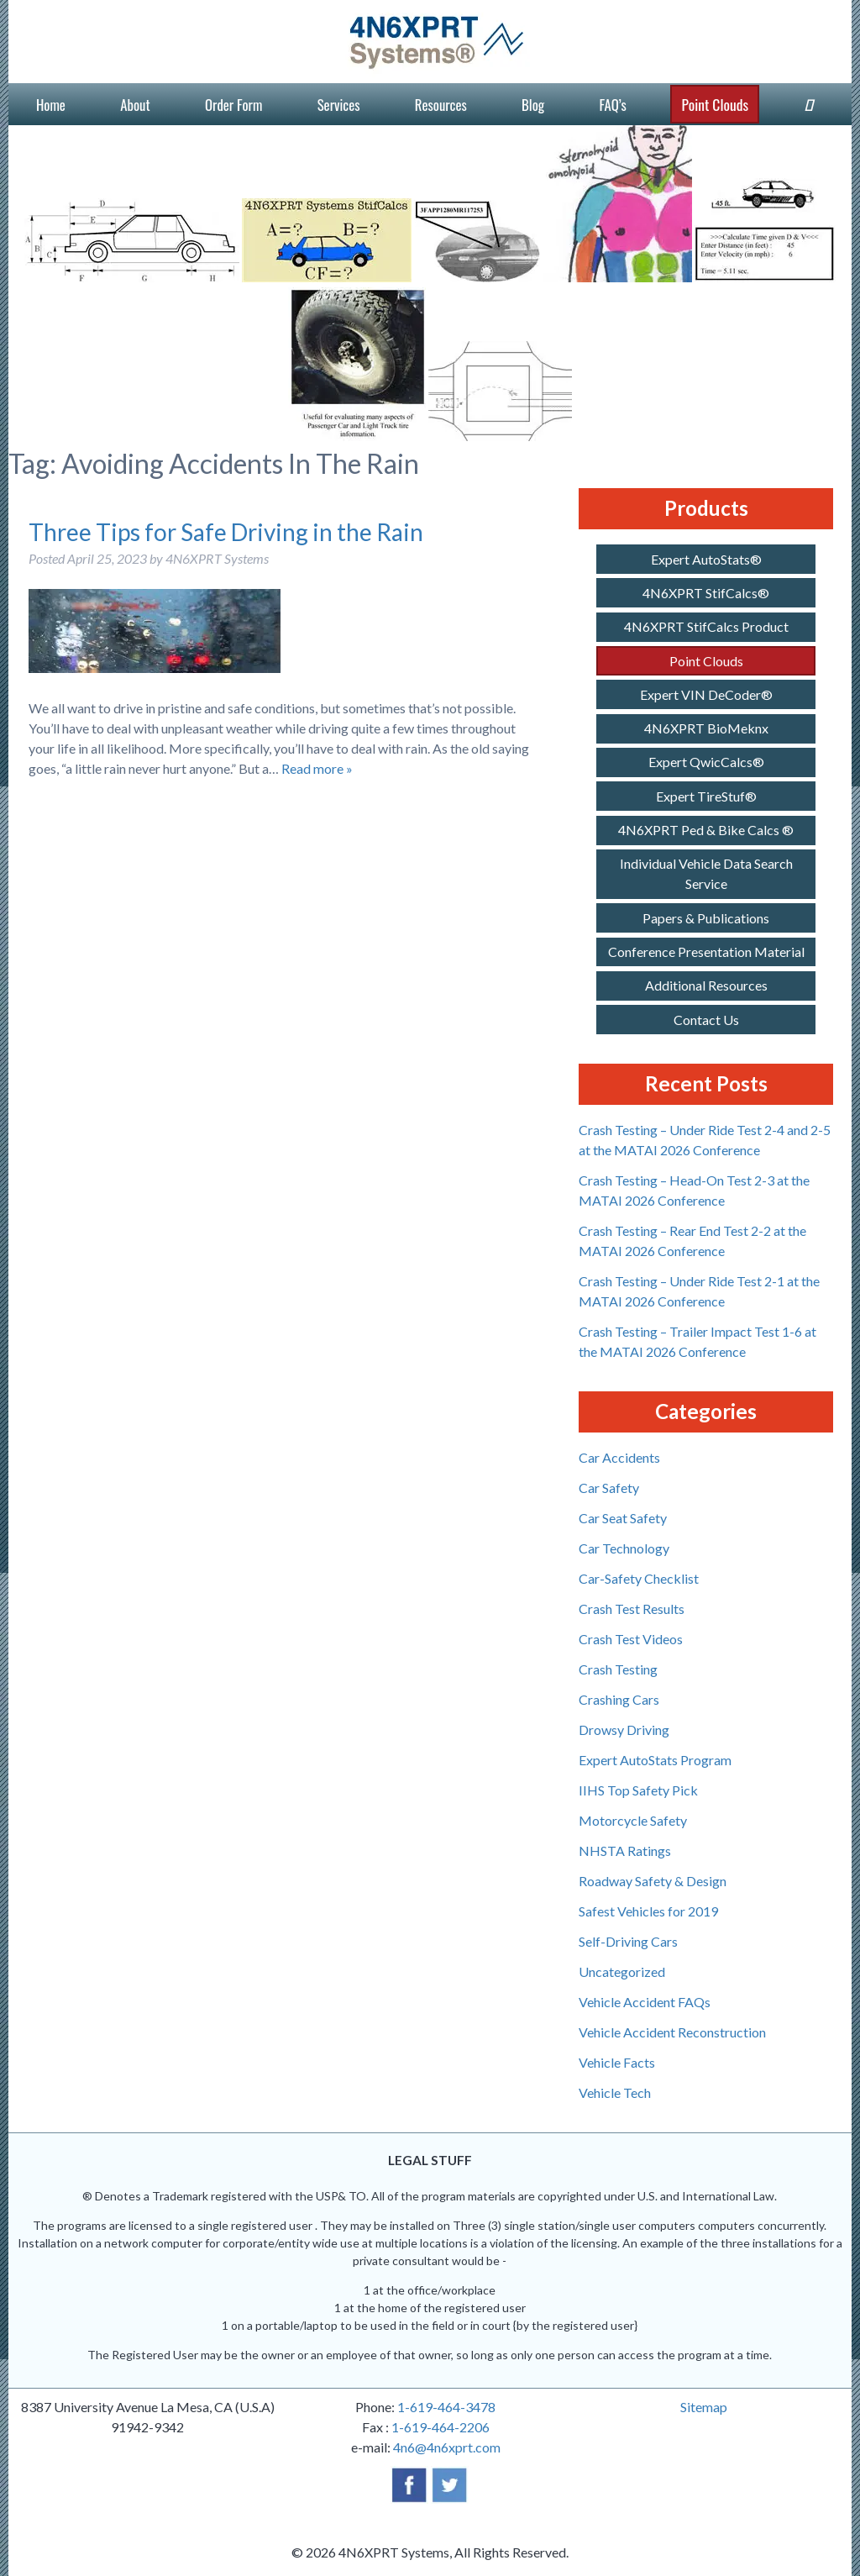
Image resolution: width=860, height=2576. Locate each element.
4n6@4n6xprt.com (447, 2447)
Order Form (233, 104)
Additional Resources (706, 985)
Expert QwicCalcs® (706, 762)
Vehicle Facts (617, 2062)
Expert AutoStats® (706, 559)
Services (338, 104)
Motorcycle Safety (633, 1820)
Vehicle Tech (615, 2092)
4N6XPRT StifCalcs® (705, 593)
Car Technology (624, 1548)
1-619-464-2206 (440, 2427)
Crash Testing (618, 1669)
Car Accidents (619, 1457)
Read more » (317, 768)
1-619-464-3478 (446, 2407)
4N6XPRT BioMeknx (706, 728)
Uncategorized (622, 1971)
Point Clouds (715, 104)
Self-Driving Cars (628, 1941)
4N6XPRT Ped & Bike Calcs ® (706, 830)
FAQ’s (613, 104)
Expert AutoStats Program (655, 1760)
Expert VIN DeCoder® (706, 694)
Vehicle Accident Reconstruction (672, 2032)
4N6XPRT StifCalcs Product (706, 626)
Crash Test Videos (631, 1639)
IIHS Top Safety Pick (638, 1790)
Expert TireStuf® (706, 796)
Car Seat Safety (623, 1518)
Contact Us (706, 1020)
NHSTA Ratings (625, 1850)
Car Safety (609, 1488)
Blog (533, 104)
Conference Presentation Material (706, 951)
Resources (441, 104)
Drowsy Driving (624, 1729)
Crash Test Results (631, 1609)
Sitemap (703, 2407)
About (134, 104)
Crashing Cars (619, 1699)
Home (51, 104)
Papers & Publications (705, 918)
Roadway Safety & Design (652, 1881)
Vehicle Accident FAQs (645, 2002)
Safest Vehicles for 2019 (648, 1911)
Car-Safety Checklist (639, 1578)
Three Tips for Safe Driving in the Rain (226, 532)
